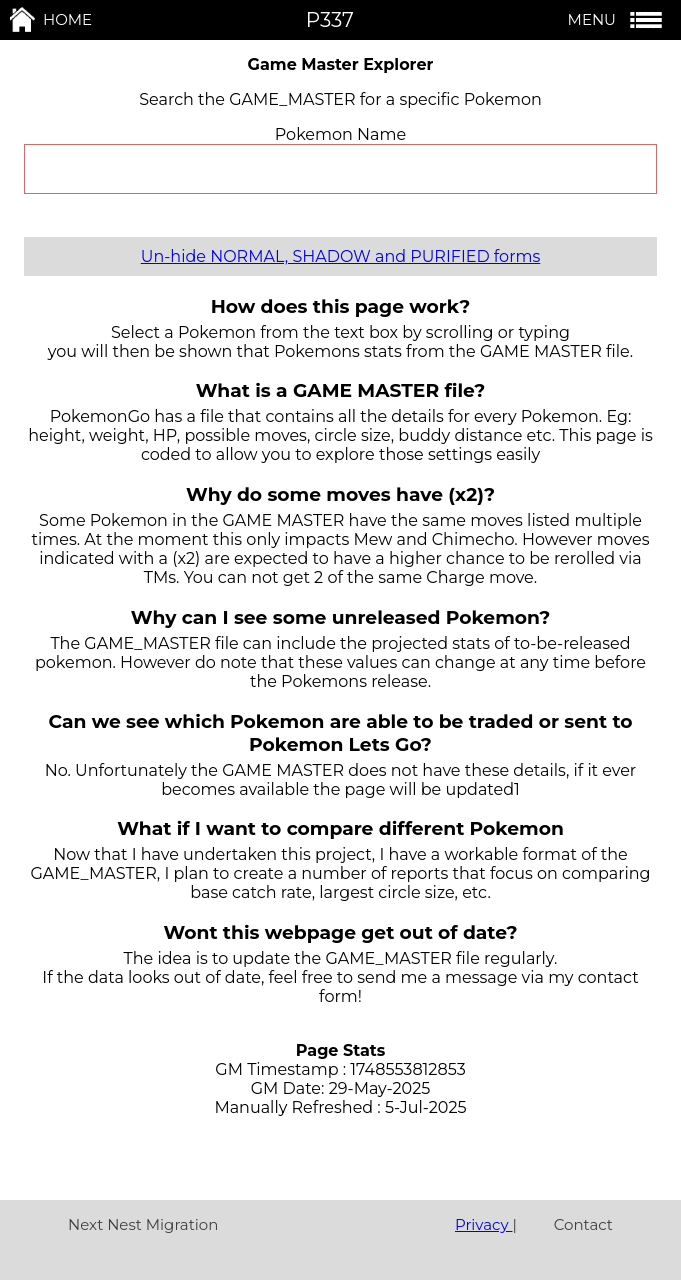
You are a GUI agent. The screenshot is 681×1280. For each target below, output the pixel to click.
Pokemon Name (340, 134)
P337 (330, 20)
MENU (617, 20)
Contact (583, 1224)
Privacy (484, 1224)
